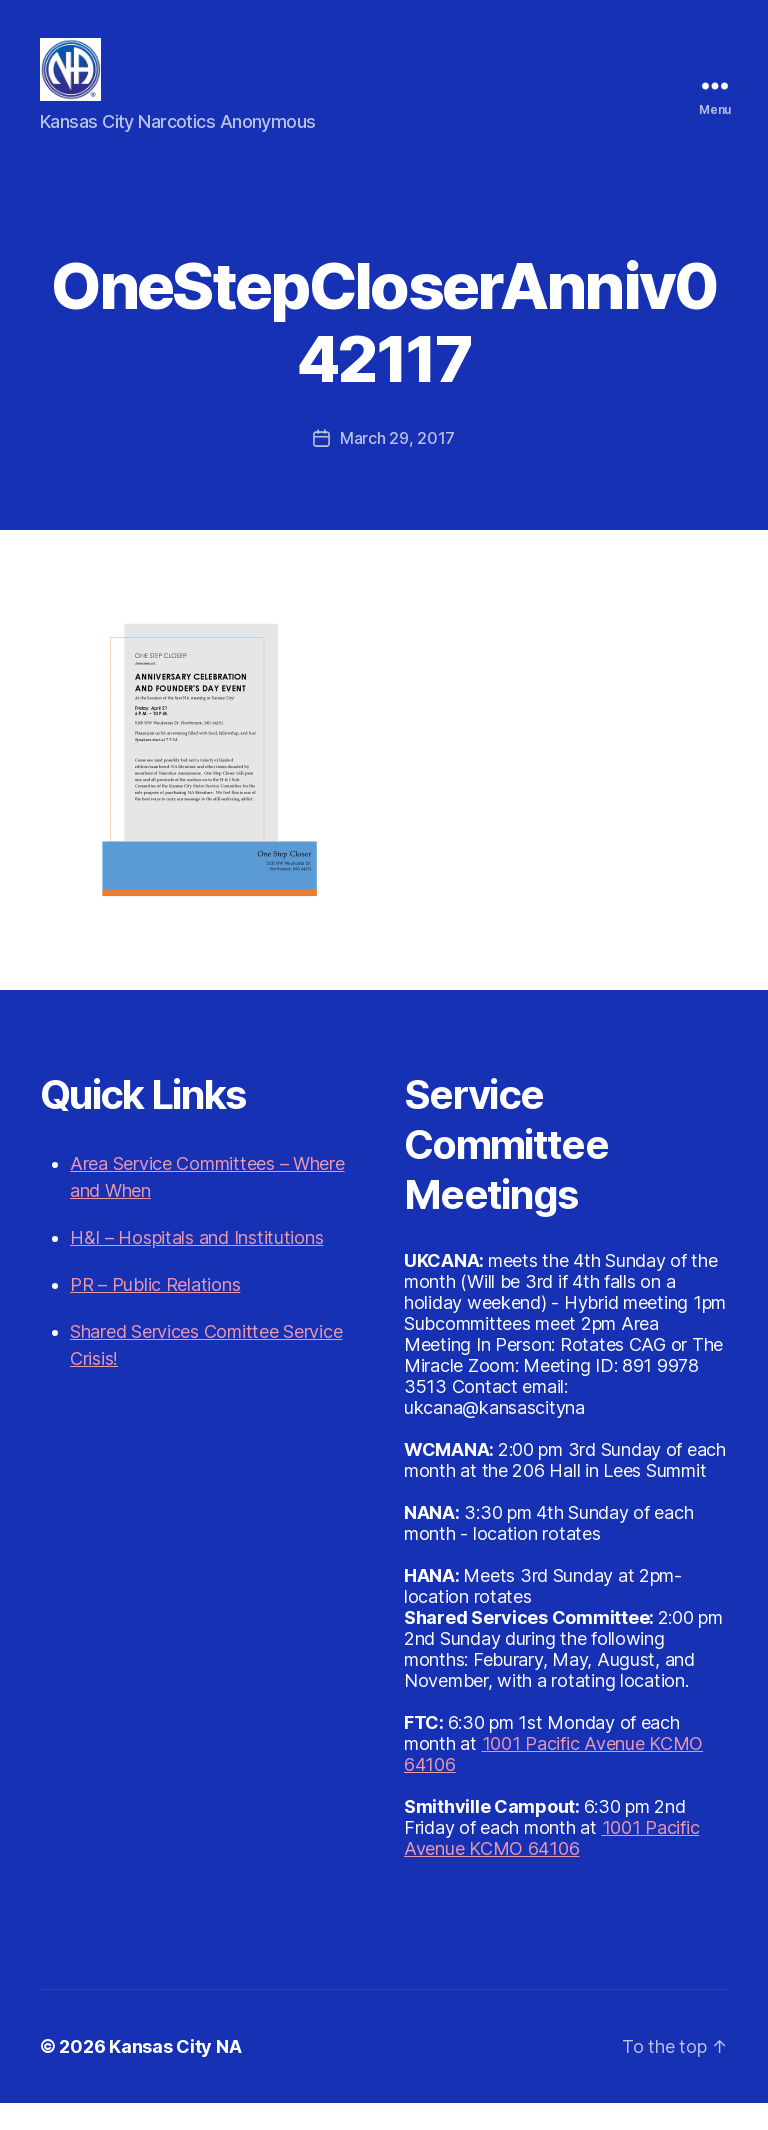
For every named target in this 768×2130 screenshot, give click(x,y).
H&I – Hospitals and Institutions (196, 1264)
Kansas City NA (175, 2073)
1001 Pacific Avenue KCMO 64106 (551, 1865)
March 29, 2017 (397, 465)
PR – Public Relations (155, 1311)
